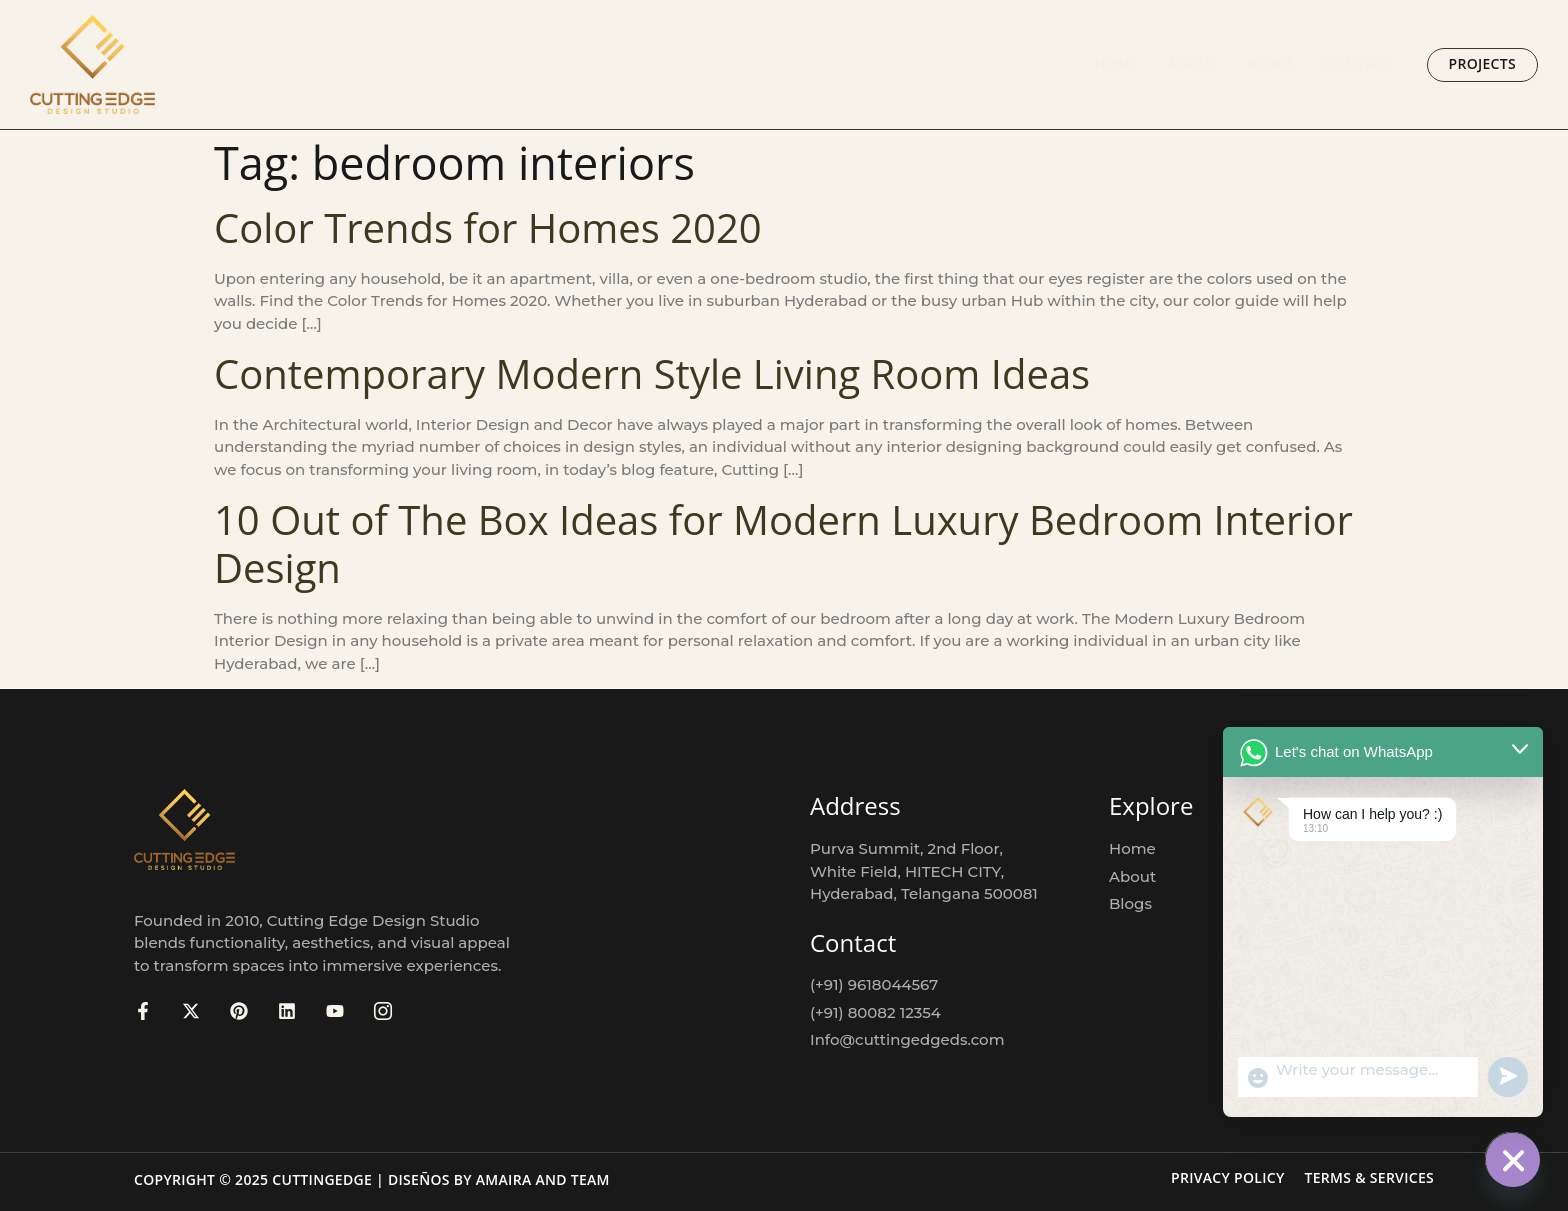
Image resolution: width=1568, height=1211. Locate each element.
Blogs (1270, 63)
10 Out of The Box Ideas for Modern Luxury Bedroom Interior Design (783, 543)
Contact (1358, 63)
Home (1116, 63)
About (1192, 63)
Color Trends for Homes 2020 (488, 227)
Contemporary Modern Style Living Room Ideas (652, 373)
